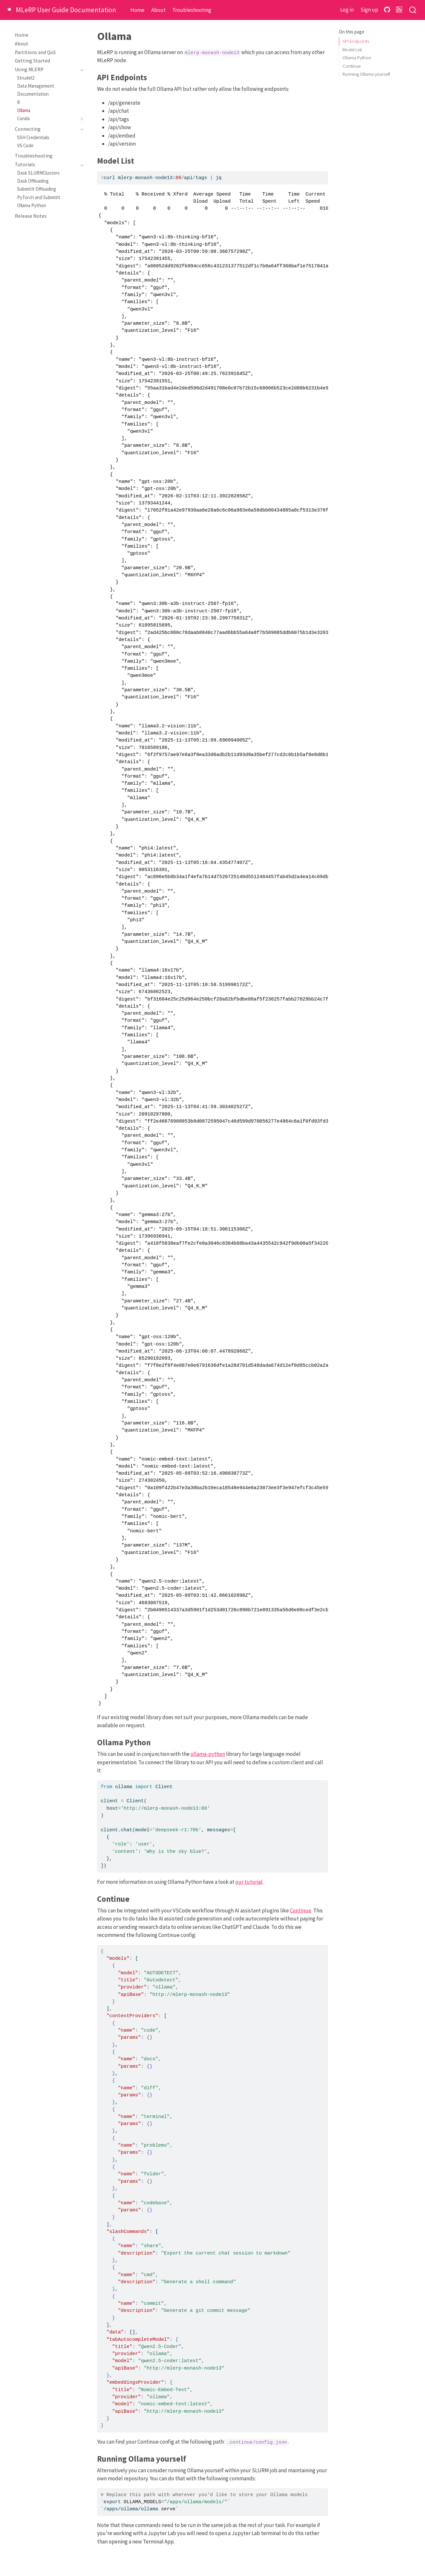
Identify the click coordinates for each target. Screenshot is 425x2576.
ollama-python (208, 1753)
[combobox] (413, 10)
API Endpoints (355, 41)
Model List (352, 49)
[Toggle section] (80, 69)
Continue (351, 66)
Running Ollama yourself (366, 74)
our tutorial (248, 1881)
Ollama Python (356, 57)
